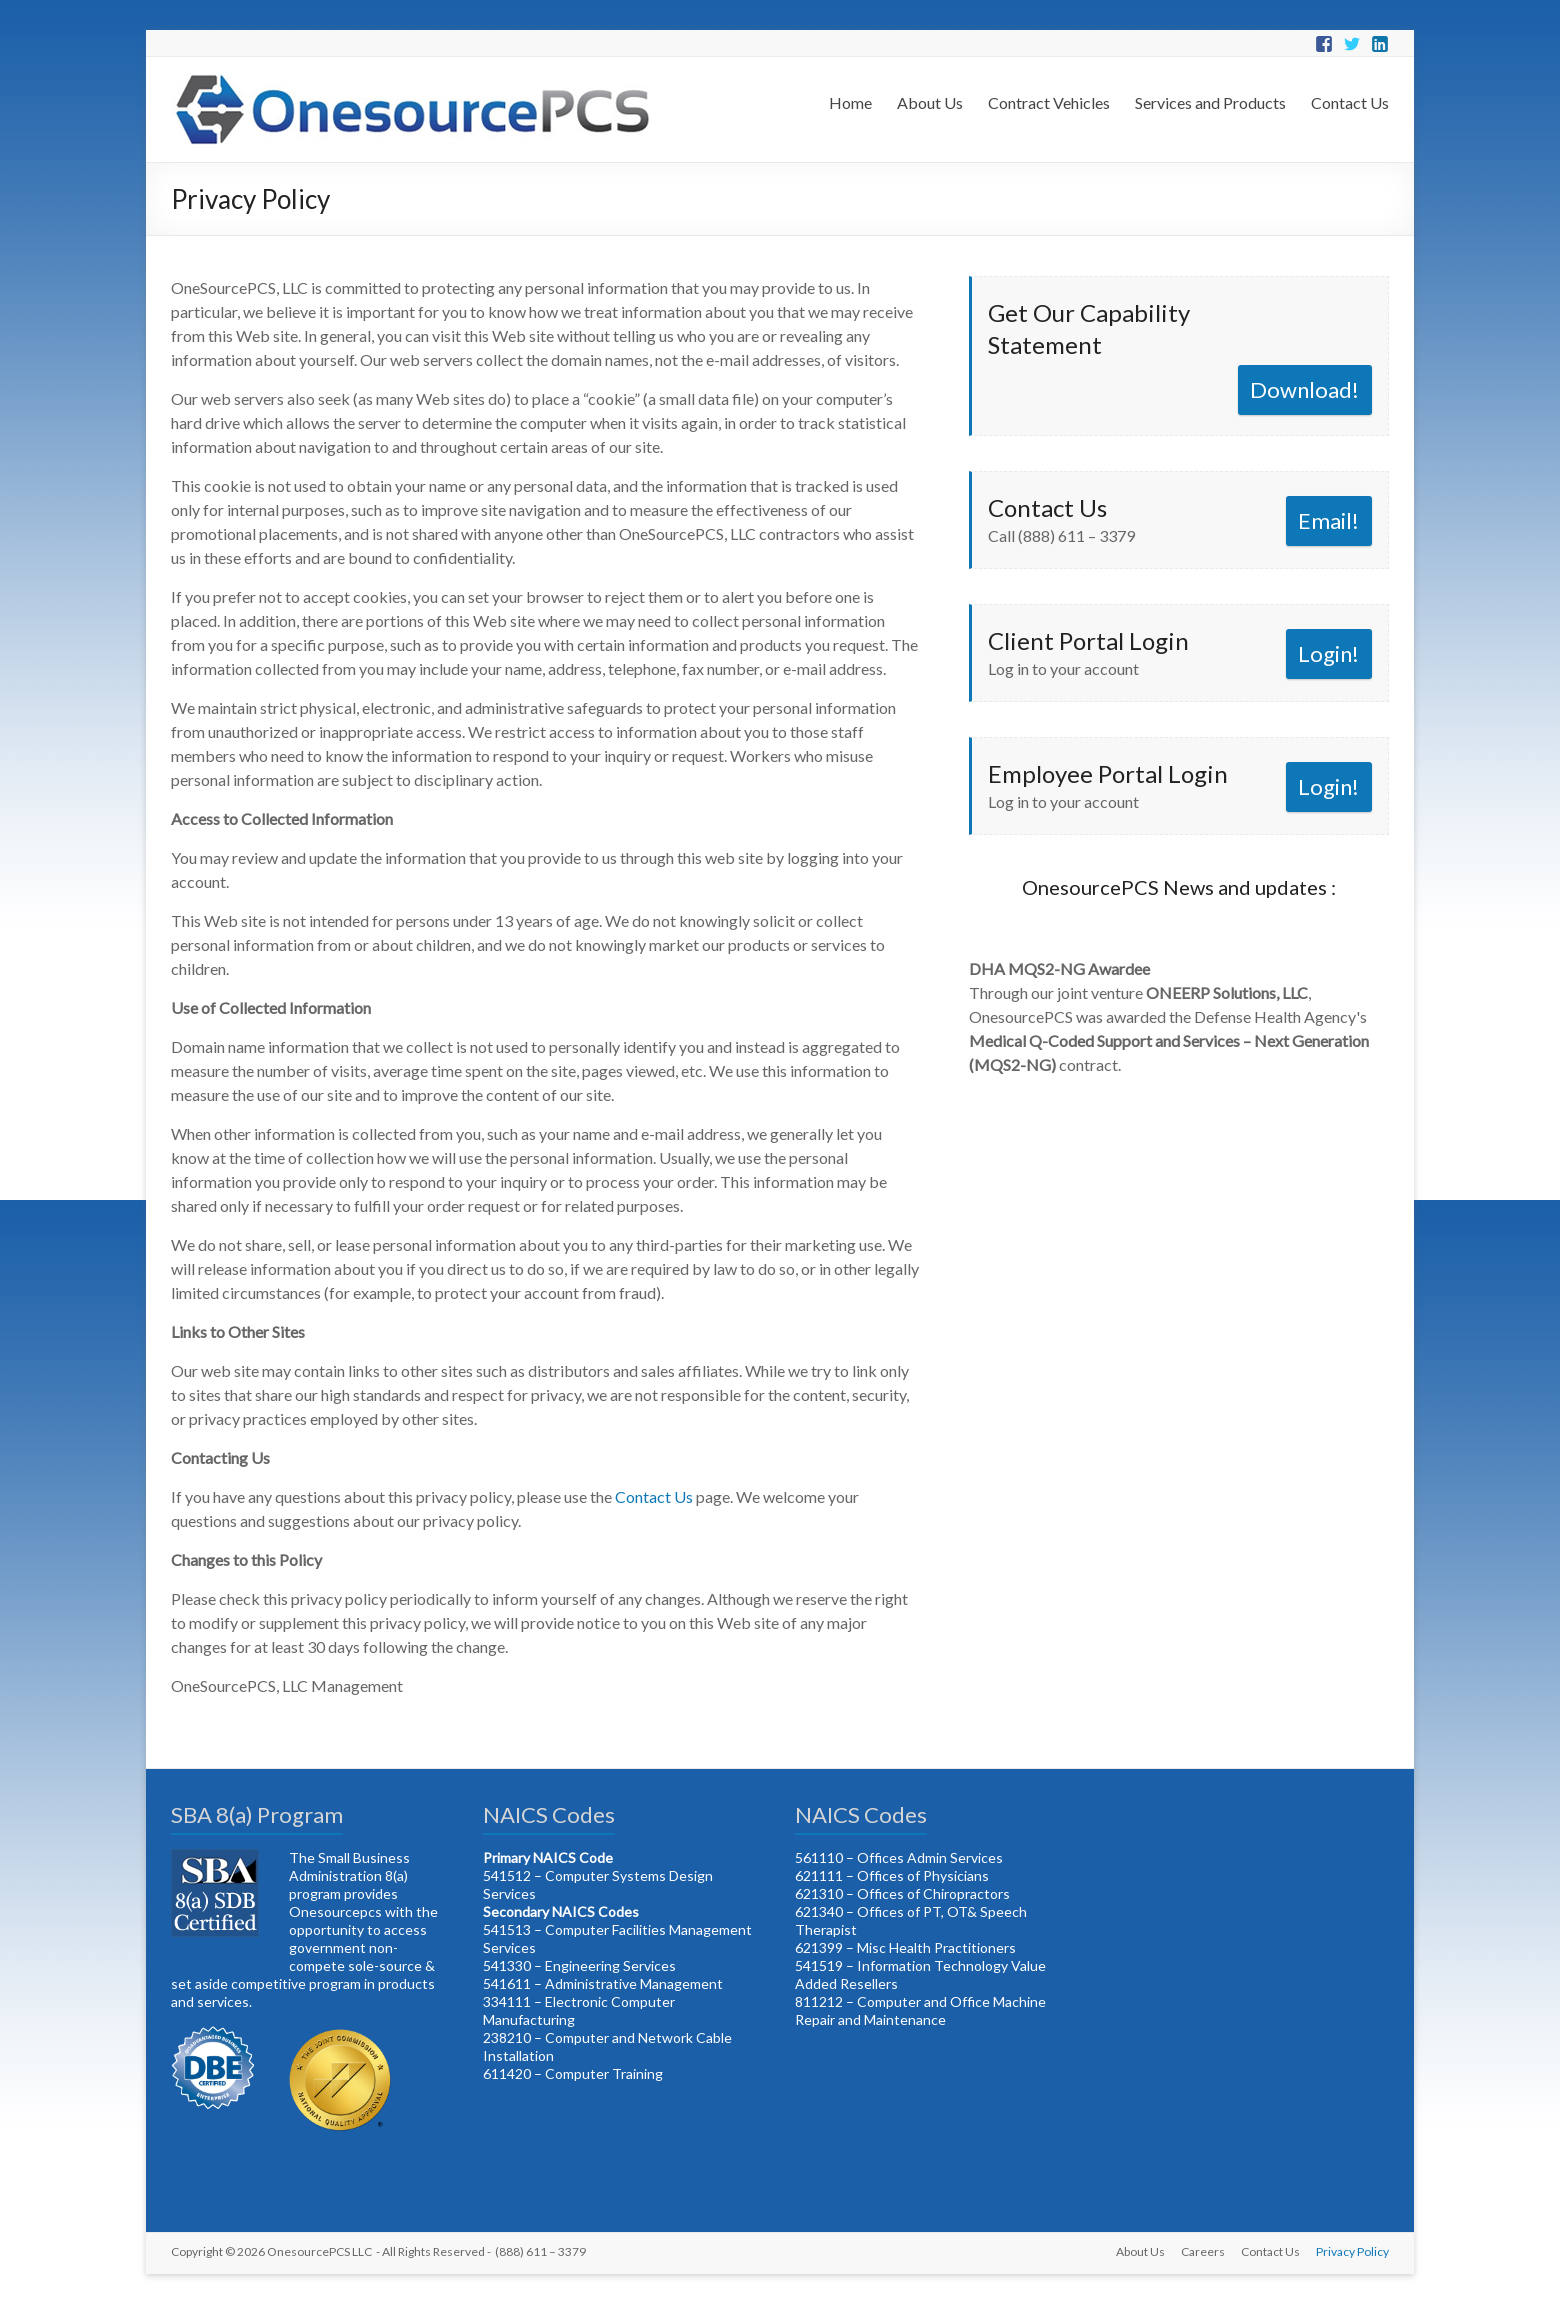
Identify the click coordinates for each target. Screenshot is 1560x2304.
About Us (930, 102)
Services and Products (1210, 102)
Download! (1304, 389)
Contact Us (1350, 102)
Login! (1328, 653)
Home (850, 102)
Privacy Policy (1352, 2251)
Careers (1203, 2251)
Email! (1328, 520)
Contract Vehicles (1049, 102)
